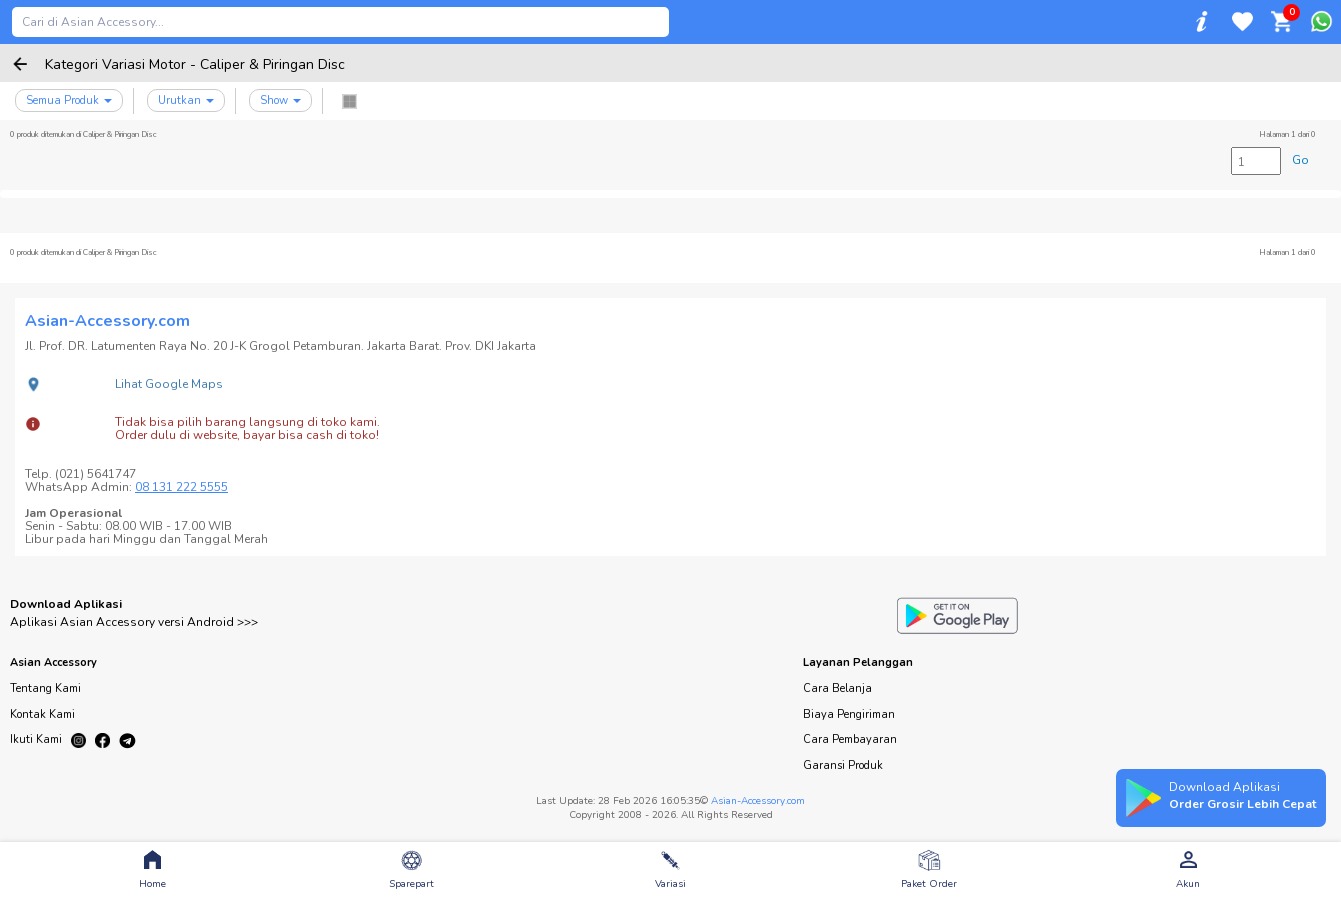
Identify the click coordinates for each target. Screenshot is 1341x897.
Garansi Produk (843, 765)
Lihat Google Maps (169, 384)
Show (280, 100)
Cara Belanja (837, 688)
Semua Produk (69, 100)
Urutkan (186, 100)
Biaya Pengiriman (849, 714)
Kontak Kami (42, 714)
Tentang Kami (45, 688)
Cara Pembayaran (850, 739)
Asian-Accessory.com (758, 801)
